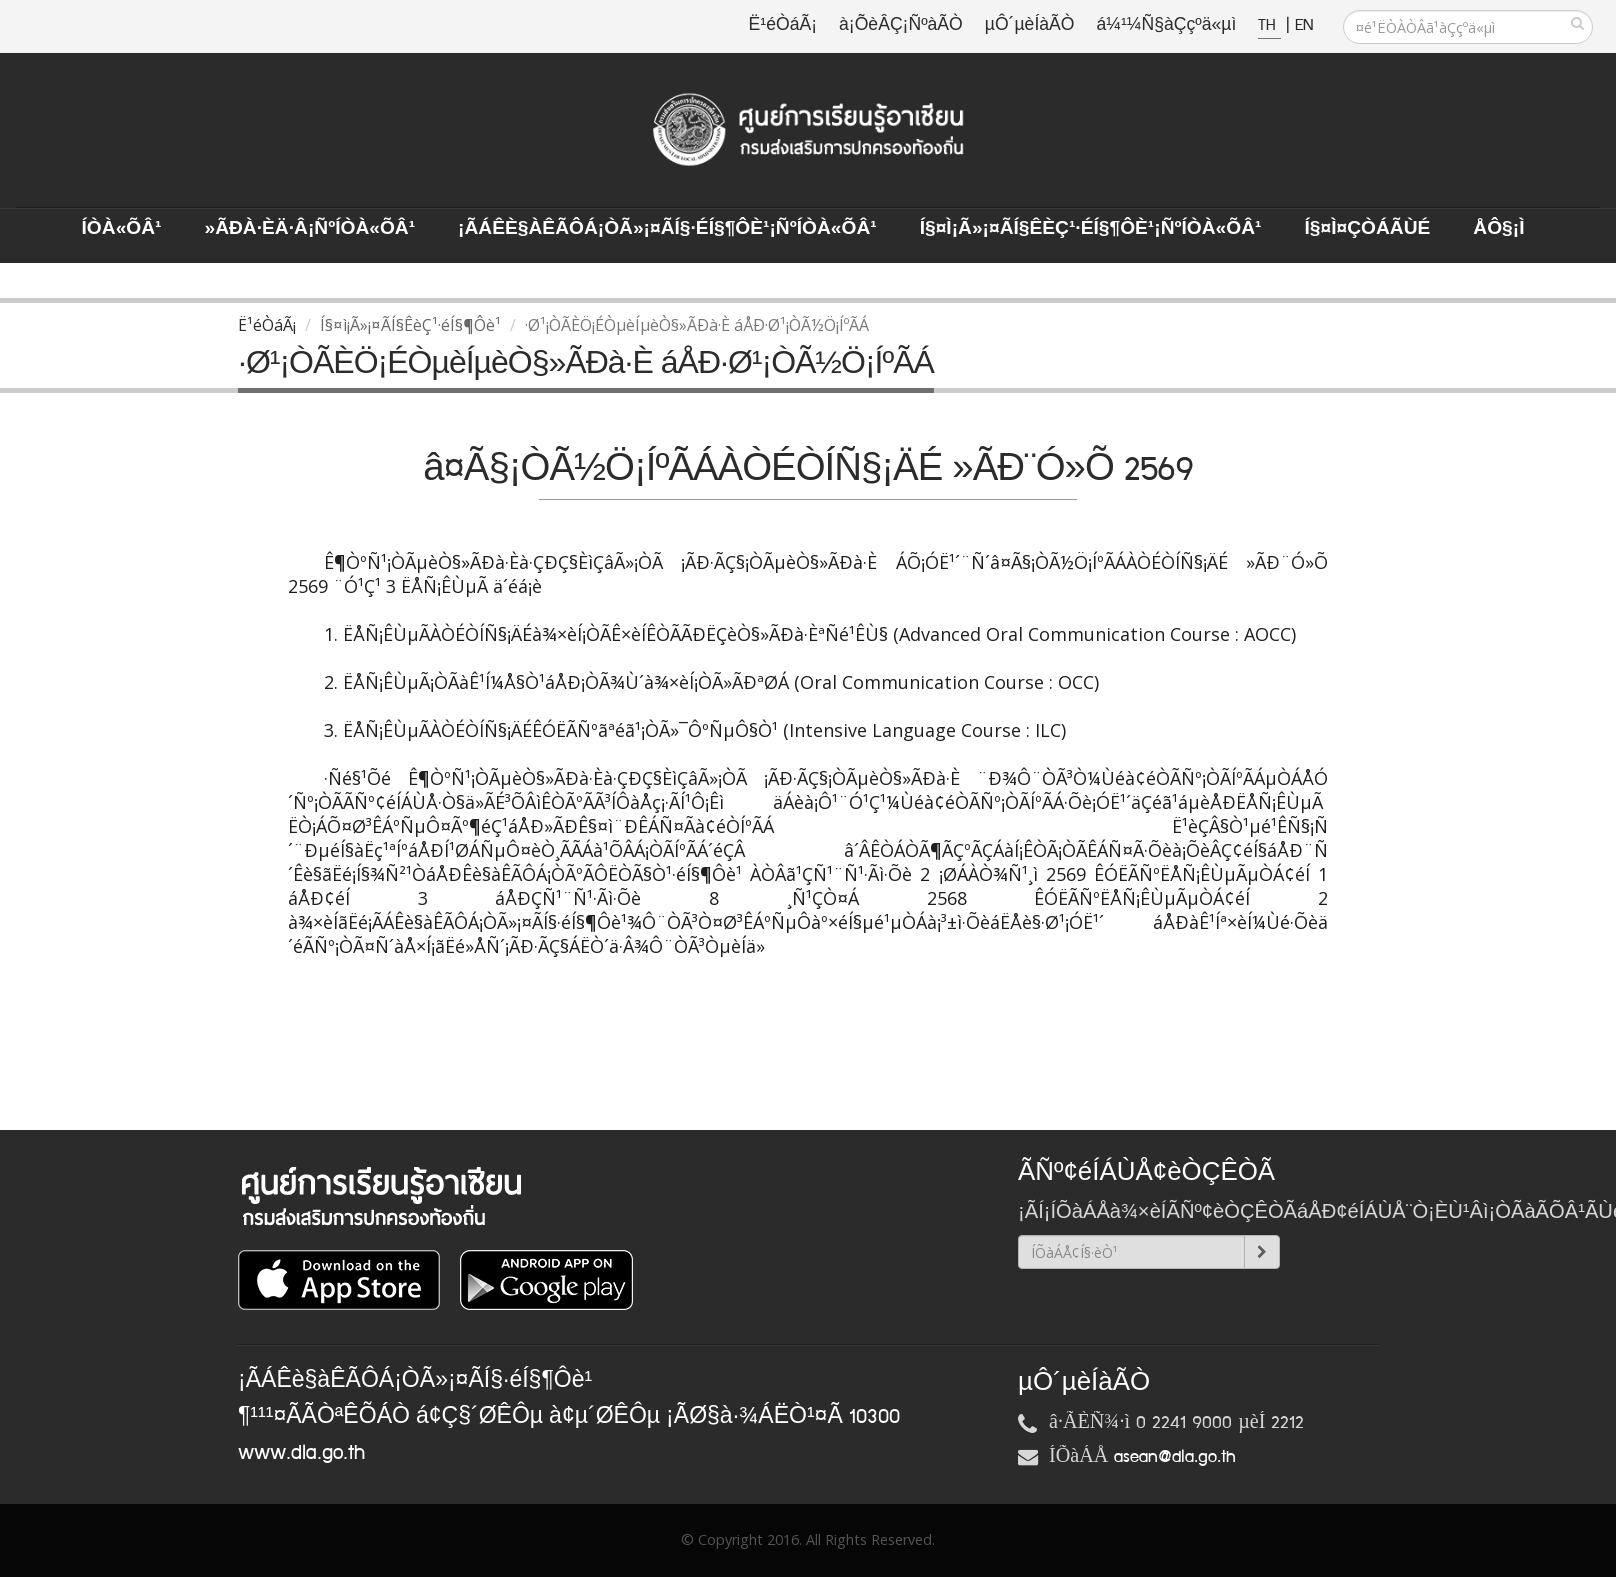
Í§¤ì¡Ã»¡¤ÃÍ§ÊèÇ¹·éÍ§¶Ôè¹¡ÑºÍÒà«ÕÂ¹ (1091, 229)
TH (1269, 25)
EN (1304, 25)
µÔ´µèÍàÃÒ (1030, 25)
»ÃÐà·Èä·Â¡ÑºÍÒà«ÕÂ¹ (309, 229)
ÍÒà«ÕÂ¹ (122, 229)
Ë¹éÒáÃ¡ (783, 25)
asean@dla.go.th (1175, 1457)
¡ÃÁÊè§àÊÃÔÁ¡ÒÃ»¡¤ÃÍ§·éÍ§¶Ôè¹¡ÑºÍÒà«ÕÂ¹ (667, 229)
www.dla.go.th (301, 1453)
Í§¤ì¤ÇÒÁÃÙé (1367, 229)
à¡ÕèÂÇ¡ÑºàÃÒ (901, 25)
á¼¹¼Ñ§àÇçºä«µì (1166, 25)
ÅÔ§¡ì (1498, 229)
